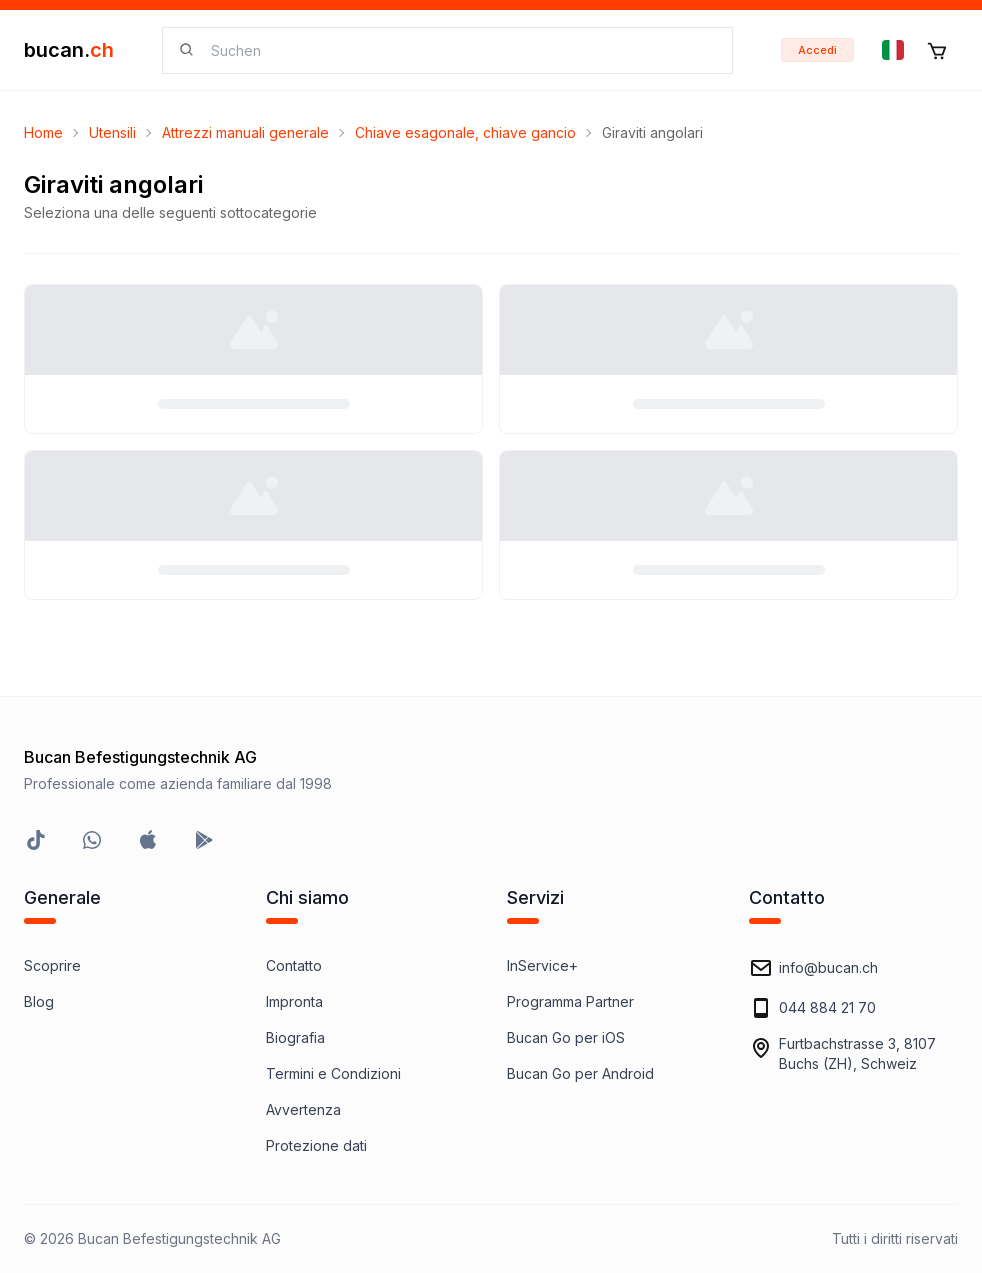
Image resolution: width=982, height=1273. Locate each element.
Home (43, 132)
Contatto (294, 965)
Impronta (294, 1001)
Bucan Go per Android (580, 1073)
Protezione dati (316, 1145)
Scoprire (52, 965)
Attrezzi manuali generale (245, 132)
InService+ (542, 965)
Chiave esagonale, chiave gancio (465, 132)
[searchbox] (459, 50)
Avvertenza (303, 1109)
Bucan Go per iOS (566, 1037)
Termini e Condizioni (333, 1073)
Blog (39, 1001)
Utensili (112, 132)
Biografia (295, 1037)
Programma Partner (570, 1001)
